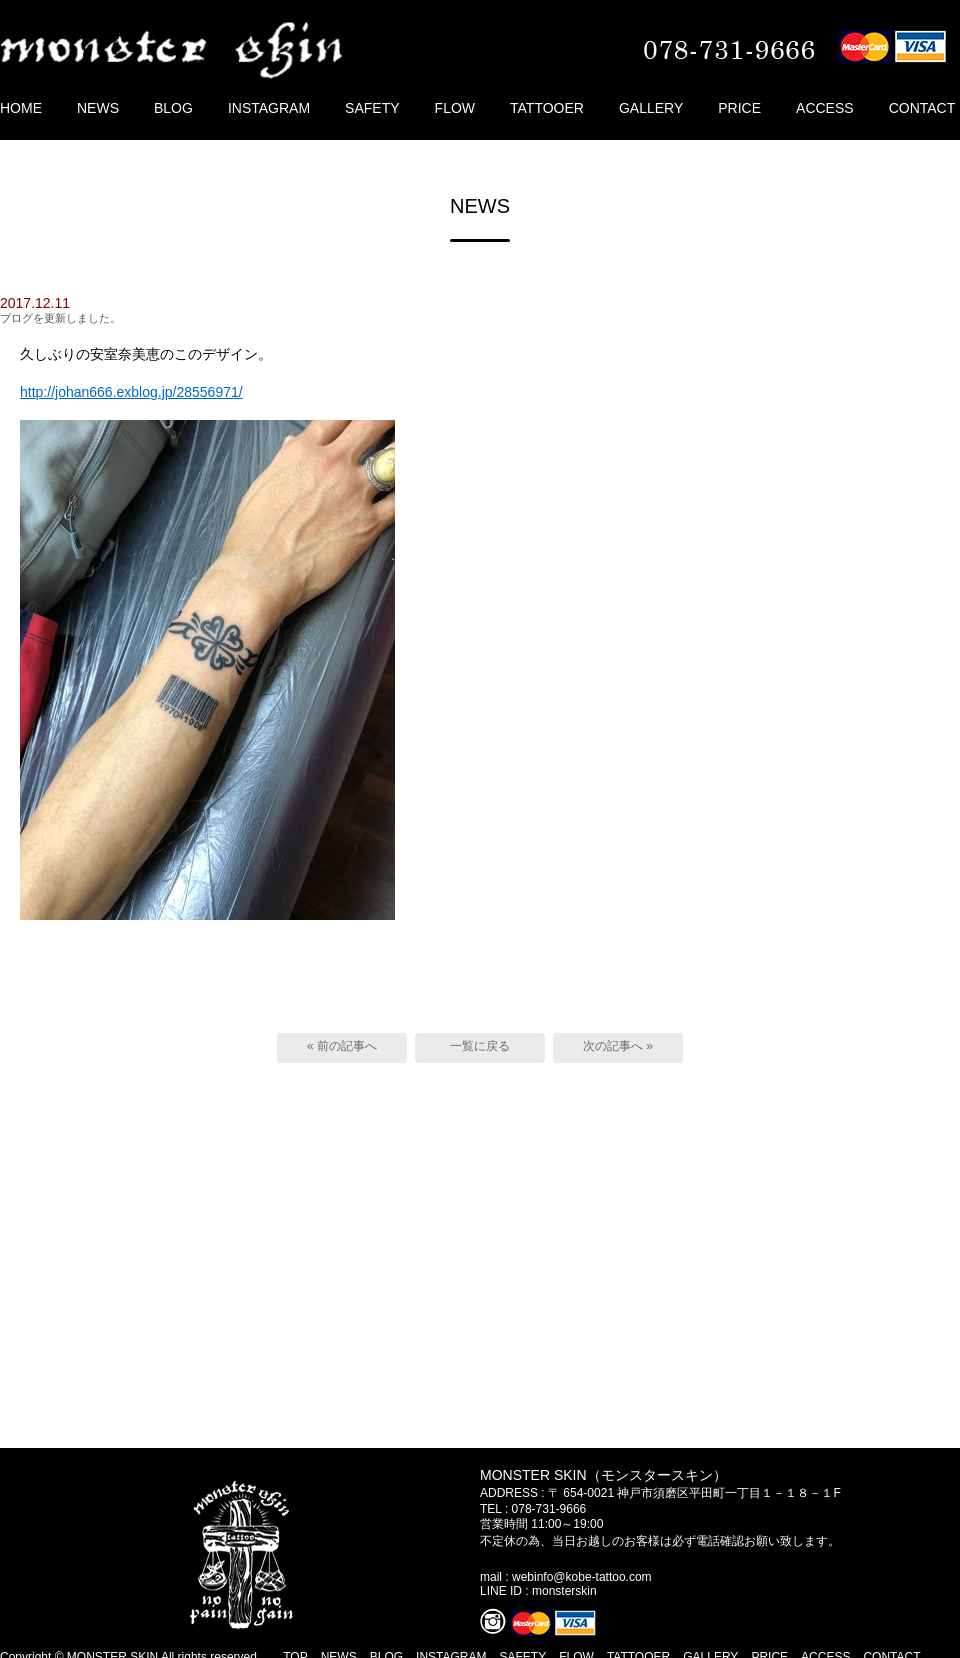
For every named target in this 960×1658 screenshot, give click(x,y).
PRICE (739, 108)
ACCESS (825, 108)
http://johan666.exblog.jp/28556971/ (131, 392)
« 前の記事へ (342, 1046)
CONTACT (922, 108)
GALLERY (651, 108)
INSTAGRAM (269, 108)
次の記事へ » (618, 1046)
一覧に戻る (480, 1046)
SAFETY (372, 108)
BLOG (173, 108)
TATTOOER (547, 108)
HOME (21, 108)
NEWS (98, 108)
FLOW (455, 108)
